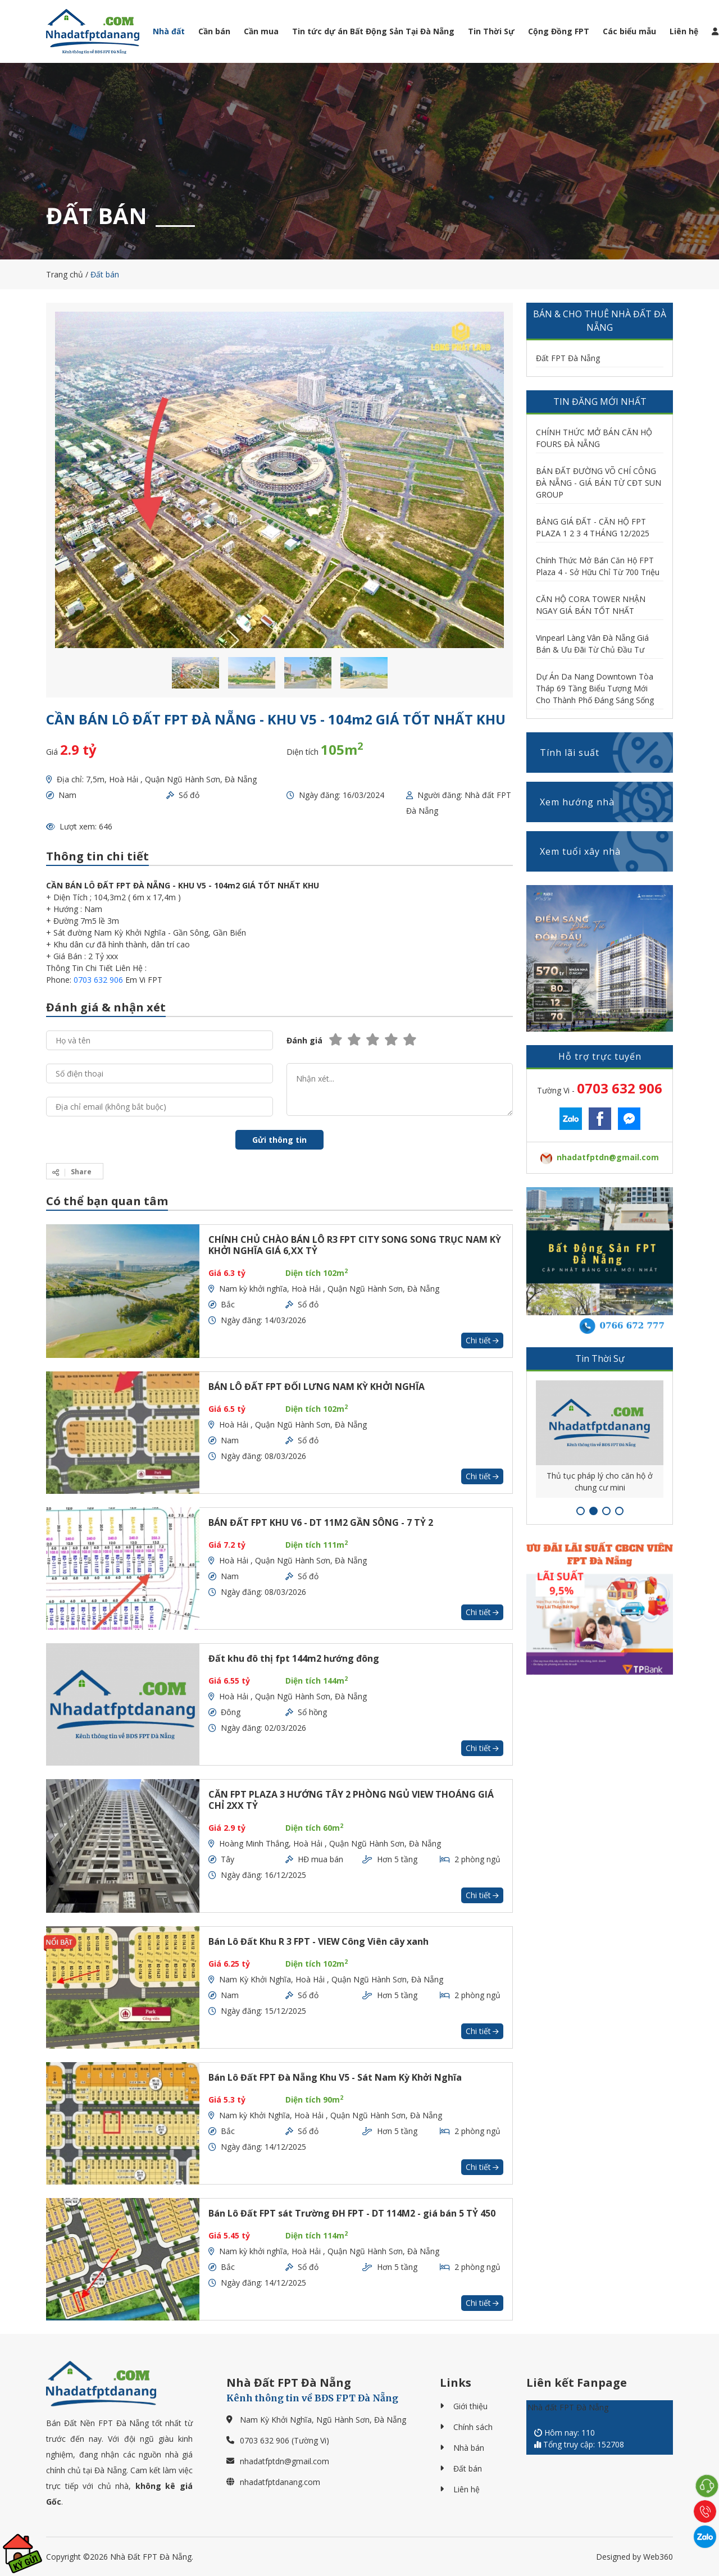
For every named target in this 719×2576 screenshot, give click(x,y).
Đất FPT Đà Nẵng (568, 358)
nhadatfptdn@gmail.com (284, 2461)
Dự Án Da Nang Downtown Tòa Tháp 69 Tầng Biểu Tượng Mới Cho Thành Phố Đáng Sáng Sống (595, 688)
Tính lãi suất (606, 752)
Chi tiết (482, 1340)
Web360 (658, 2556)
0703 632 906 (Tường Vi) (284, 2440)
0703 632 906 (98, 979)
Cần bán (214, 31)
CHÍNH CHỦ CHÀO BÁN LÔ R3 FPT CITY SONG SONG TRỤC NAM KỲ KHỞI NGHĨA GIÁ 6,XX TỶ (354, 1245)
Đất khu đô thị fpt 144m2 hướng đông (293, 1658)
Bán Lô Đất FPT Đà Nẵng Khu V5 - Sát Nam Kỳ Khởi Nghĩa (335, 2077)
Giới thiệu (470, 2406)
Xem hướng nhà (606, 802)
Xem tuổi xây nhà (606, 851)
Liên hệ (684, 31)
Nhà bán (468, 2447)
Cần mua (261, 31)
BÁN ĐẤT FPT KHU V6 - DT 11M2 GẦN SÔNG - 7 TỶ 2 (320, 1522)
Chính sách (473, 2427)
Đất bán (467, 2468)
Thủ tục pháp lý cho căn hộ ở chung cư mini (600, 1481)
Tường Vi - (599, 1088)
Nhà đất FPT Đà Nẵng (567, 2407)
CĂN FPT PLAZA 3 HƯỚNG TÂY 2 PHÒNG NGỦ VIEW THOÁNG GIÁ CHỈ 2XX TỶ (351, 1800)
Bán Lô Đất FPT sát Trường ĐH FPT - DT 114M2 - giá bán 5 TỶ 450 (351, 2213)
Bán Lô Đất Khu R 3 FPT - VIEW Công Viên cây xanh (318, 1941)
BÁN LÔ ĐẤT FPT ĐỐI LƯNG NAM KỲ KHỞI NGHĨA (316, 1386)
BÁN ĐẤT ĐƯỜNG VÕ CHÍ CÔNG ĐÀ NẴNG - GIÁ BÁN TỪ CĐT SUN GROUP (598, 483)
